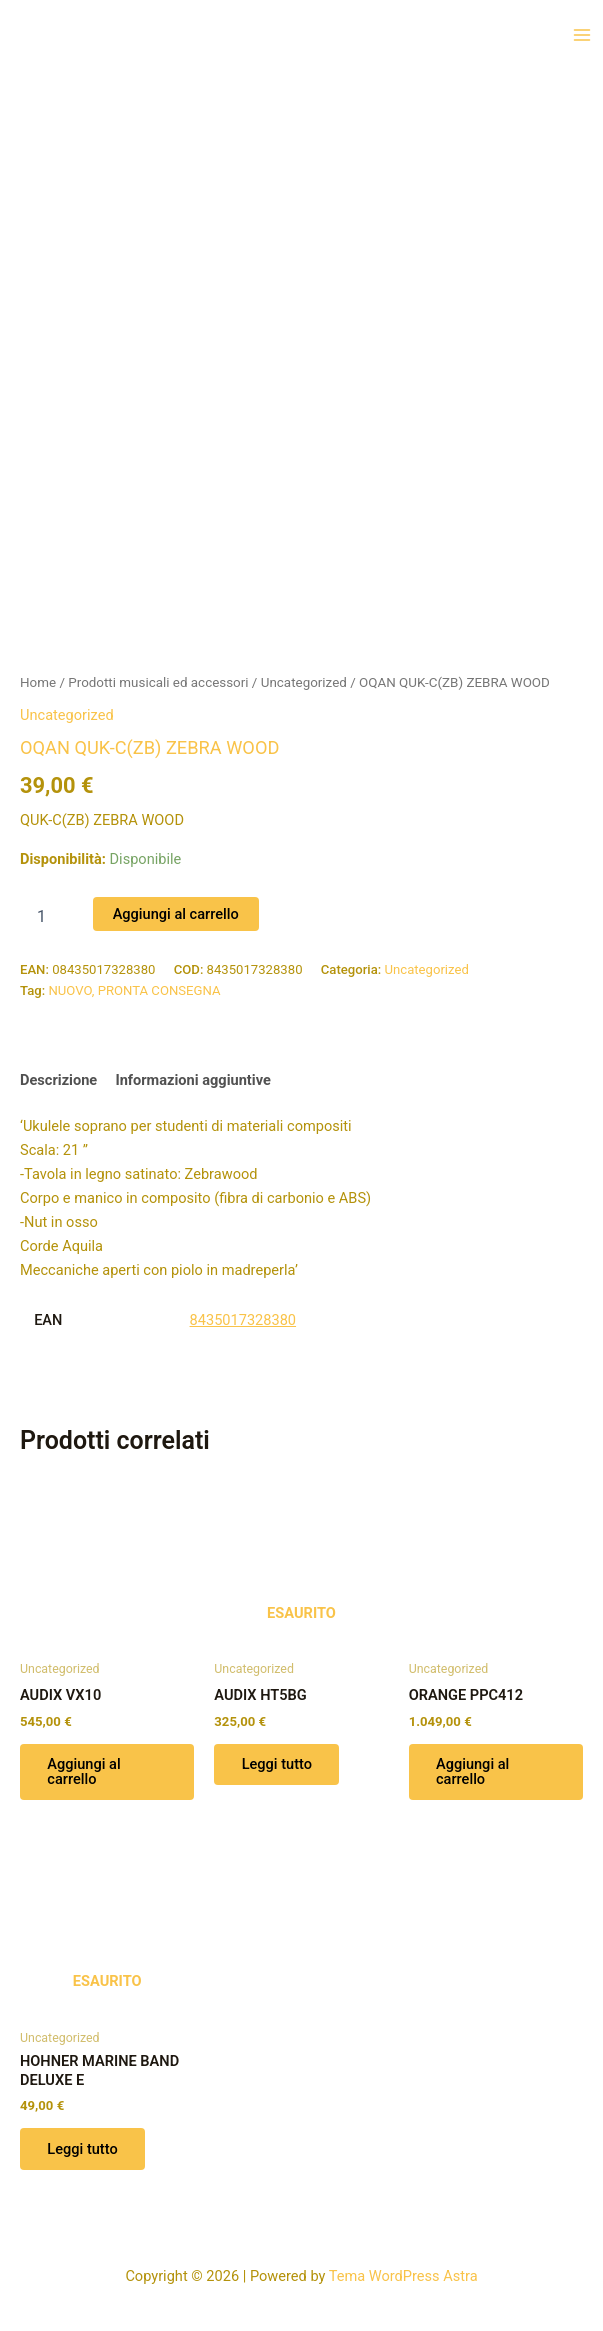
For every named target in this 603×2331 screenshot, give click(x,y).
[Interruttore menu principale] (582, 35)
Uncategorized (304, 682)
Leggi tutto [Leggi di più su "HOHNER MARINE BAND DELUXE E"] (83, 2150)
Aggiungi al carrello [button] (84, 1772)
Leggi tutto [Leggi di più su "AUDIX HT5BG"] (277, 1765)
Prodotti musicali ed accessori (158, 682)
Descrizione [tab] (58, 1080)
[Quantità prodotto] (49, 917)
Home (38, 682)
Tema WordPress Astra (403, 2276)
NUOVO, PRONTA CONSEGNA (134, 990)
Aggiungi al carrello (176, 914)
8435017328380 (243, 1320)
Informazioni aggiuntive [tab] (192, 1080)
